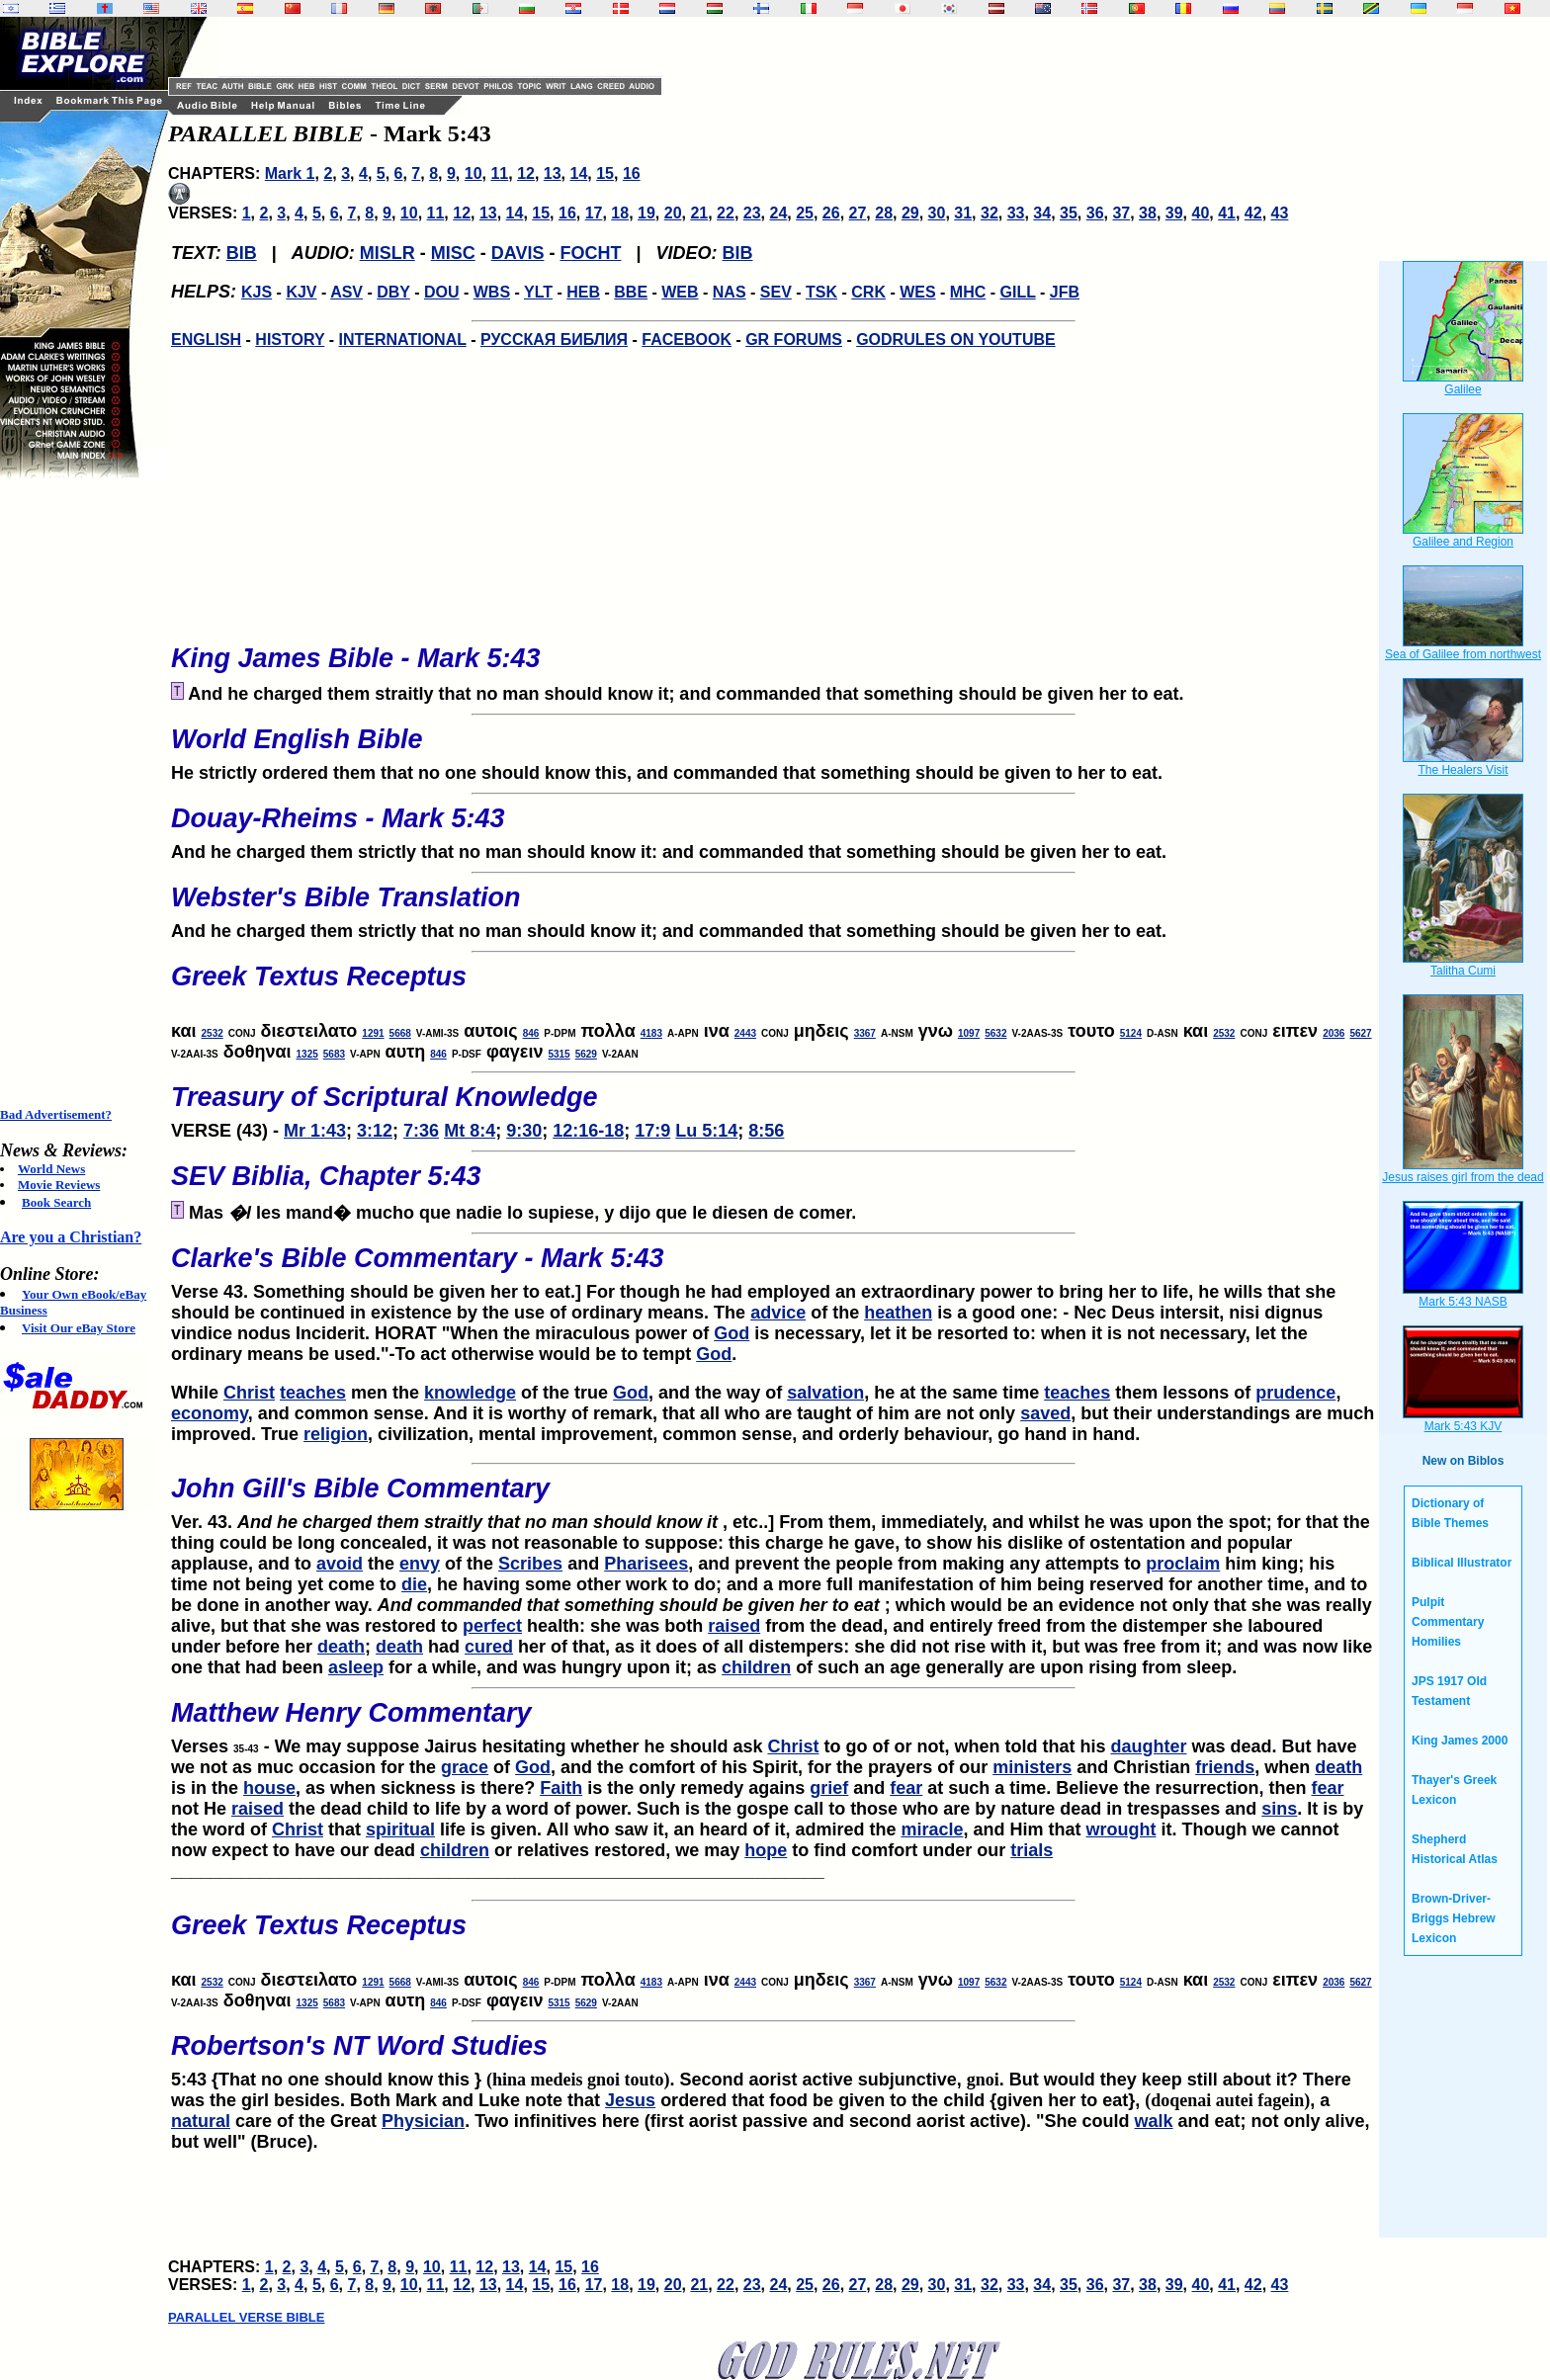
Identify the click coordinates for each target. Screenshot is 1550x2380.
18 (620, 213)
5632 (995, 1033)
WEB (679, 292)
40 (1200, 213)
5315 (558, 1054)
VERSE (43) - (773, 1106)
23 (752, 213)
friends (1224, 1767)
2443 (745, 1033)
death (341, 1647)
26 (831, 213)
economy (209, 1413)
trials (1031, 1850)
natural (200, 2121)
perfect (492, 1626)
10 (473, 173)
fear (906, 1788)
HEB (583, 292)
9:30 (524, 1131)
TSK (821, 292)
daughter (1148, 1746)
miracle (932, 1829)
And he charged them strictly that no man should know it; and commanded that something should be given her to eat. (773, 906)
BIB (241, 253)
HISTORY (289, 339)
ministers (1032, 1767)
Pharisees (646, 1563)
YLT (538, 292)
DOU (442, 292)
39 (1174, 213)
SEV (776, 292)
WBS (492, 292)
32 (989, 213)
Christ (249, 1392)
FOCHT (590, 253)
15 (605, 173)
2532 (212, 1033)
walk (1154, 2121)
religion (335, 1434)
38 (1148, 213)
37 (1121, 213)
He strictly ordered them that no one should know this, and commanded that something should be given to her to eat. (773, 748)
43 (1280, 213)
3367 (865, 1033)
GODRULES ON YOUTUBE (956, 339)
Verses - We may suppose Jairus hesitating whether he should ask (773, 1721)
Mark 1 (290, 173)
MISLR (387, 253)
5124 (1131, 1033)
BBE (630, 292)
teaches (313, 1392)
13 (552, 173)
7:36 (421, 1131)
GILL (1017, 292)
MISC (453, 253)
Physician (423, 2121)
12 (526, 173)
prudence (1295, 1392)
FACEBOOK (687, 339)
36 (1095, 213)
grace (464, 1767)
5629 (586, 1054)
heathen (898, 1312)
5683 (334, 1054)
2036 (1333, 1033)
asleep (356, 1667)
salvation (825, 1392)
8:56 (766, 1131)
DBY (393, 292)
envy (419, 1563)
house (269, 1788)
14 (579, 173)
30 (937, 213)
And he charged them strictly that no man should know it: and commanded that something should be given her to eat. (773, 827)
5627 (1360, 1033)
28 (884, 213)
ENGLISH (206, 339)
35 (1068, 213)
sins (1279, 1809)
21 (699, 213)
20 (673, 213)
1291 (373, 1033)
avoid (339, 1563)
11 (499, 173)
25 (805, 213)
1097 (969, 1033)
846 (531, 1033)
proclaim (1183, 1563)
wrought (1121, 1829)
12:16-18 (588, 1131)
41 (1227, 213)
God (731, 1333)
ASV (346, 292)
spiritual (400, 1829)
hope (765, 1850)
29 (910, 213)
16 (632, 173)
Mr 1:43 (315, 1131)
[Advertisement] (79, 792)
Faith (561, 1788)
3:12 (374, 1131)
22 (725, 213)
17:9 (652, 1131)
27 (858, 213)
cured (489, 1647)
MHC (968, 292)
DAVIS (518, 253)
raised (734, 1626)
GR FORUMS (793, 339)
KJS (256, 292)
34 (1042, 213)
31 (963, 213)
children (756, 1667)
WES (917, 292)
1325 (307, 1054)
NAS (729, 292)
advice (778, 1312)
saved (1045, 1413)
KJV (301, 292)
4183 (651, 1033)
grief (829, 1788)
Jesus (630, 2100)
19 (646, 213)
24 (778, 213)
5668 (400, 1033)
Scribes (530, 1563)
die (414, 1584)
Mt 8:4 (469, 1131)
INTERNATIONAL (403, 339)
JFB (1064, 292)
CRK (868, 292)
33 (1016, 213)
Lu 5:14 (706, 1131)
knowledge (470, 1392)
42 (1253, 213)
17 (594, 213)
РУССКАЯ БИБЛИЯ (554, 339)
